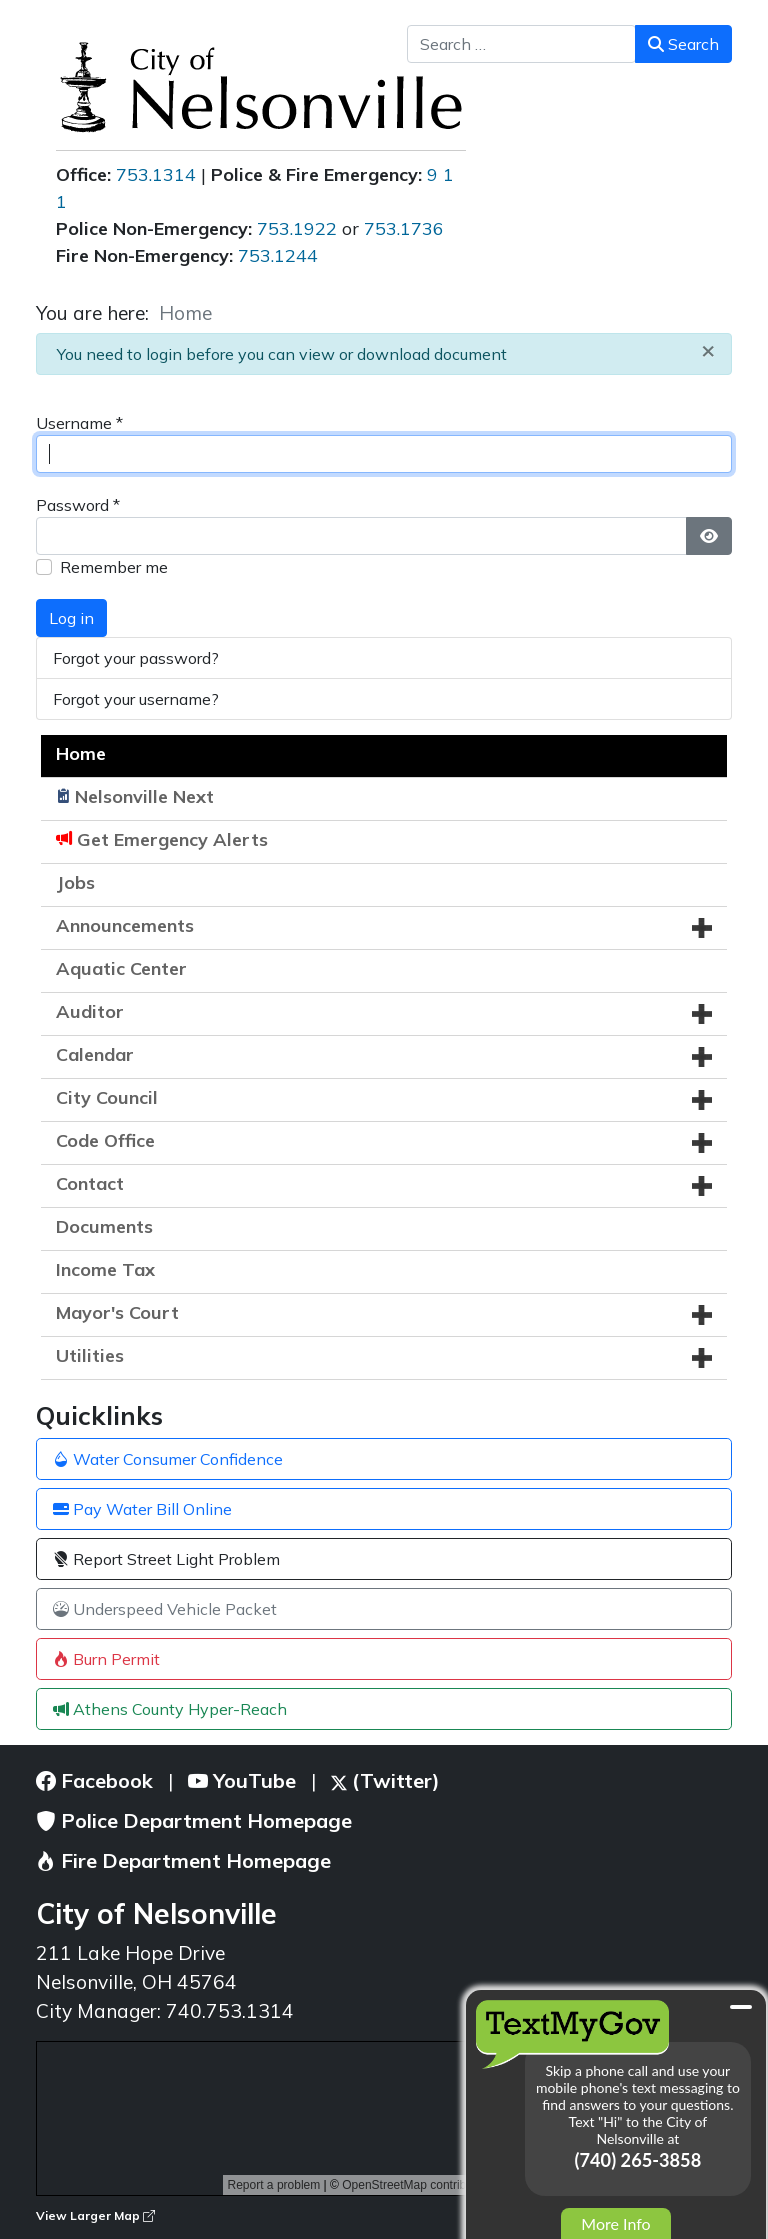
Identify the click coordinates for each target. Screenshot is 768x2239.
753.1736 (404, 228)
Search (683, 44)
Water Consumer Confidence (168, 1459)
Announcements (125, 925)
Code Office (105, 1140)
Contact (90, 1183)
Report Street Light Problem (166, 1559)
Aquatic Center (121, 968)
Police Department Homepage (194, 1820)
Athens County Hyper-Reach (170, 1709)
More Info (615, 2223)
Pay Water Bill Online (142, 1509)
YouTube (242, 1780)
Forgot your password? (136, 658)
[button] (702, 928)
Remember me (114, 567)
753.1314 (156, 174)
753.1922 (297, 228)
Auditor (90, 1011)
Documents (104, 1226)
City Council (107, 1097)
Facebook (94, 1780)
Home (81, 753)
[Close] (708, 349)
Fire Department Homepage (183, 1860)
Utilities (90, 1355)
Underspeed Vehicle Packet (165, 1609)
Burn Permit (106, 1659)
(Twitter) (385, 1780)
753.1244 (278, 255)
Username (79, 423)
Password (78, 505)
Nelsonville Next (144, 796)
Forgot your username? (136, 699)
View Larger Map (95, 2215)
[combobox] (521, 44)
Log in (71, 618)
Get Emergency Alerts (172, 839)
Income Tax (105, 1269)
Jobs (75, 882)
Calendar (95, 1054)
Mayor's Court (117, 1312)
